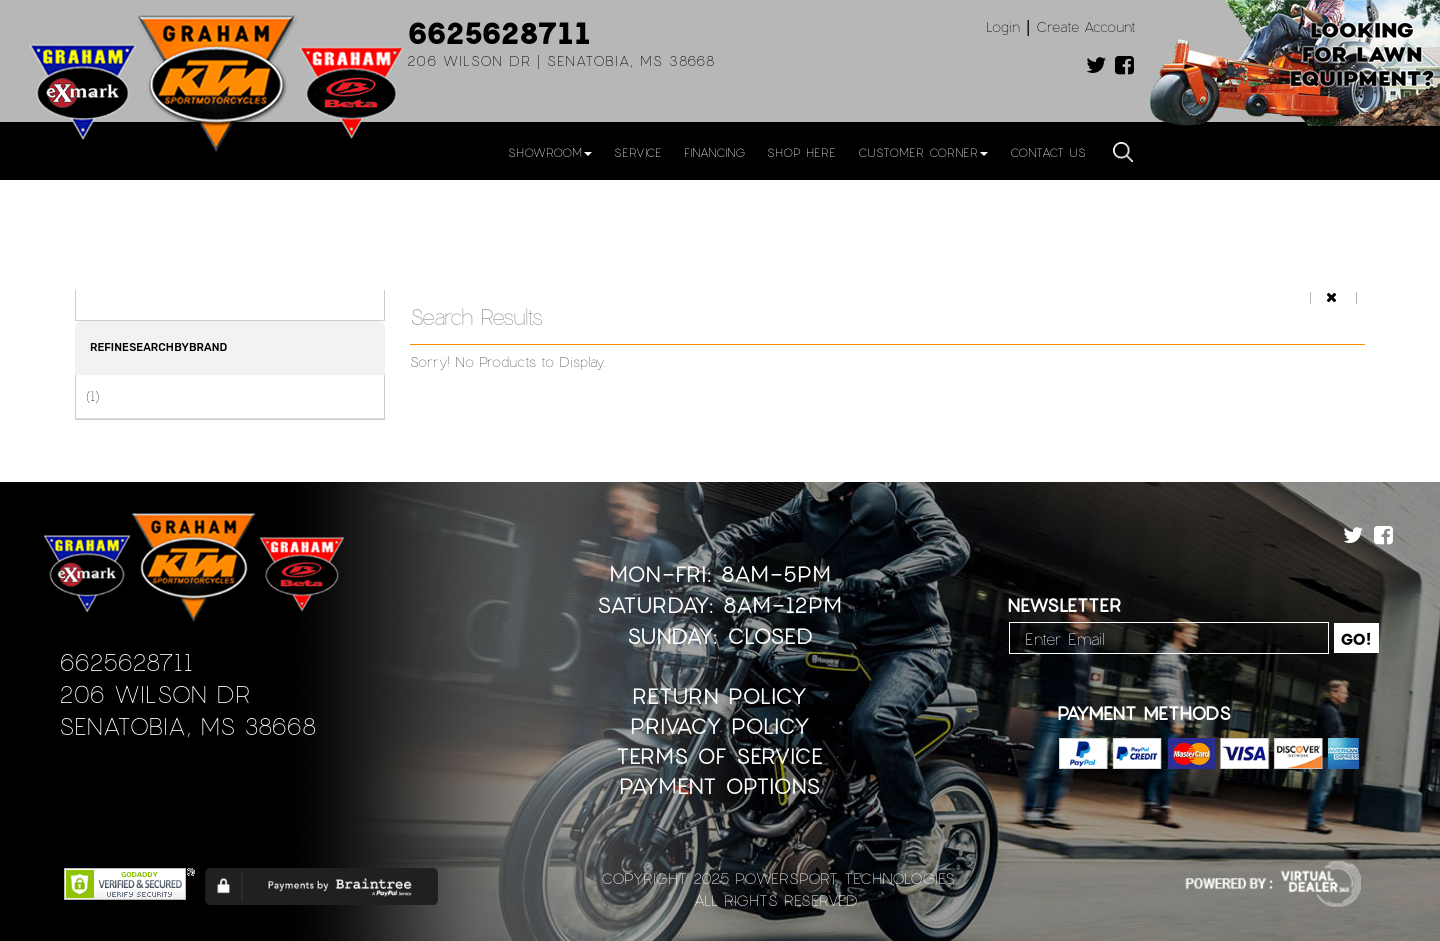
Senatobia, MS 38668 (187, 725)
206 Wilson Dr (154, 693)
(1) (92, 396)
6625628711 (499, 32)
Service (638, 152)
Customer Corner (923, 152)
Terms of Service (719, 755)
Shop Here (801, 152)
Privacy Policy (720, 725)
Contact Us (1048, 152)
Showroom (550, 152)
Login (1003, 26)
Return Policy (719, 695)
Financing (714, 152)
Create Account (1086, 26)
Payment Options (719, 785)
